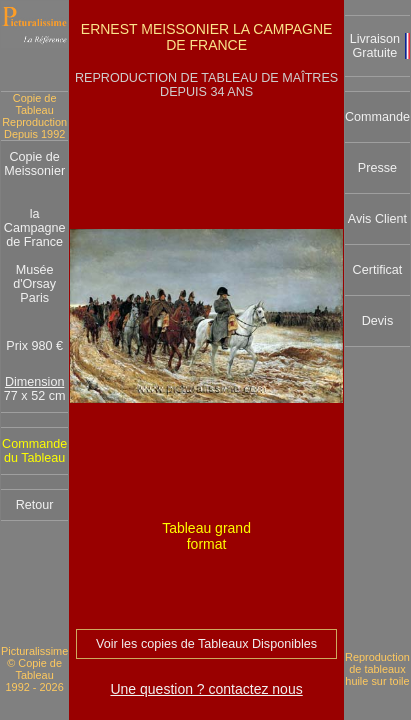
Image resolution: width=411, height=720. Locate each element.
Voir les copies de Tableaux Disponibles (206, 644)
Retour (35, 505)
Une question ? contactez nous (206, 689)
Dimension (35, 382)
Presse (377, 168)
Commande (377, 117)
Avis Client (377, 219)
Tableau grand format (206, 536)
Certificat (378, 270)
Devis (378, 321)
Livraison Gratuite (375, 46)
